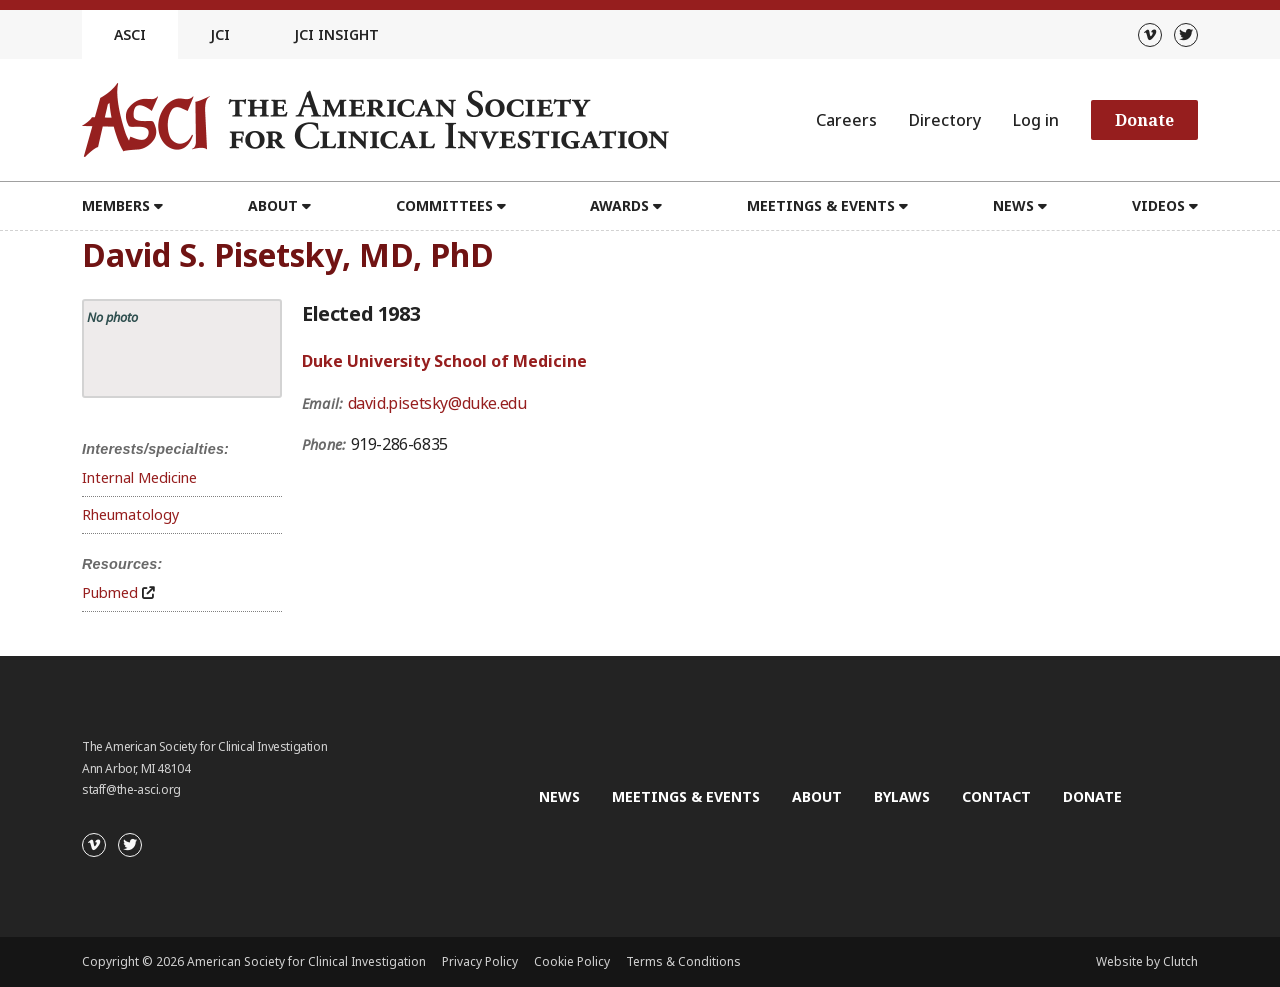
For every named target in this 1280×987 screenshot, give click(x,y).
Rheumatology (130, 514)
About (273, 205)
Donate (1144, 120)
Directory (945, 120)
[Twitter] (1186, 35)
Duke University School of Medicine (444, 361)
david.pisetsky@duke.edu (437, 403)
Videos (1158, 205)
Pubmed (110, 592)
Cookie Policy (572, 961)
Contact (996, 796)
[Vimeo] (1150, 35)
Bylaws (902, 796)
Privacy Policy (480, 961)
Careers (846, 120)
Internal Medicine (139, 477)
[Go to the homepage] (375, 120)
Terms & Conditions (683, 961)
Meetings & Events (821, 205)
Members (116, 205)
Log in (1036, 120)
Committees (444, 205)
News (1013, 205)
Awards (619, 205)
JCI (220, 34)
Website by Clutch (1147, 961)
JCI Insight (336, 34)
